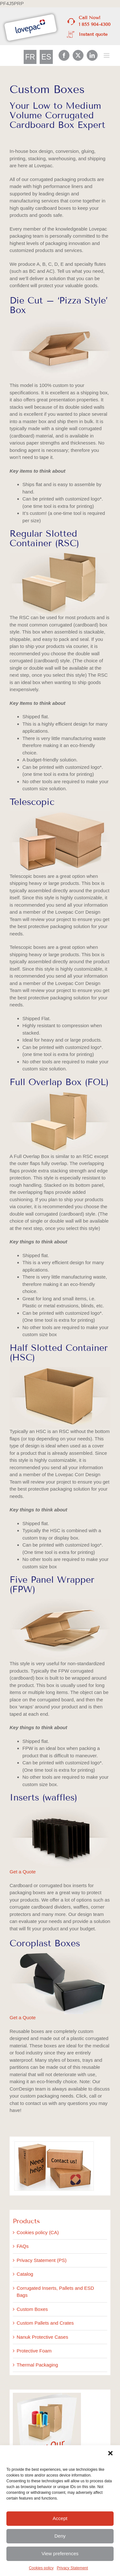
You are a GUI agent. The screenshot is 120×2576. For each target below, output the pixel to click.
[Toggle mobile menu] (107, 55)
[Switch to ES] (46, 57)
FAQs (23, 2246)
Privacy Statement (72, 2568)
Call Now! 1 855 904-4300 (94, 21)
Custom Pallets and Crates (45, 2323)
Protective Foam (34, 2350)
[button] (110, 2453)
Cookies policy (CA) (38, 2232)
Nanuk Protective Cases (42, 2337)
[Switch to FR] (30, 57)
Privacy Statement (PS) (42, 2260)
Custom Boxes (32, 2309)
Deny (60, 2536)
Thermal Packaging (37, 2364)
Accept (60, 2518)
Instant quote (93, 34)
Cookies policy (41, 2568)
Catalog (25, 2274)
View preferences (60, 2553)
